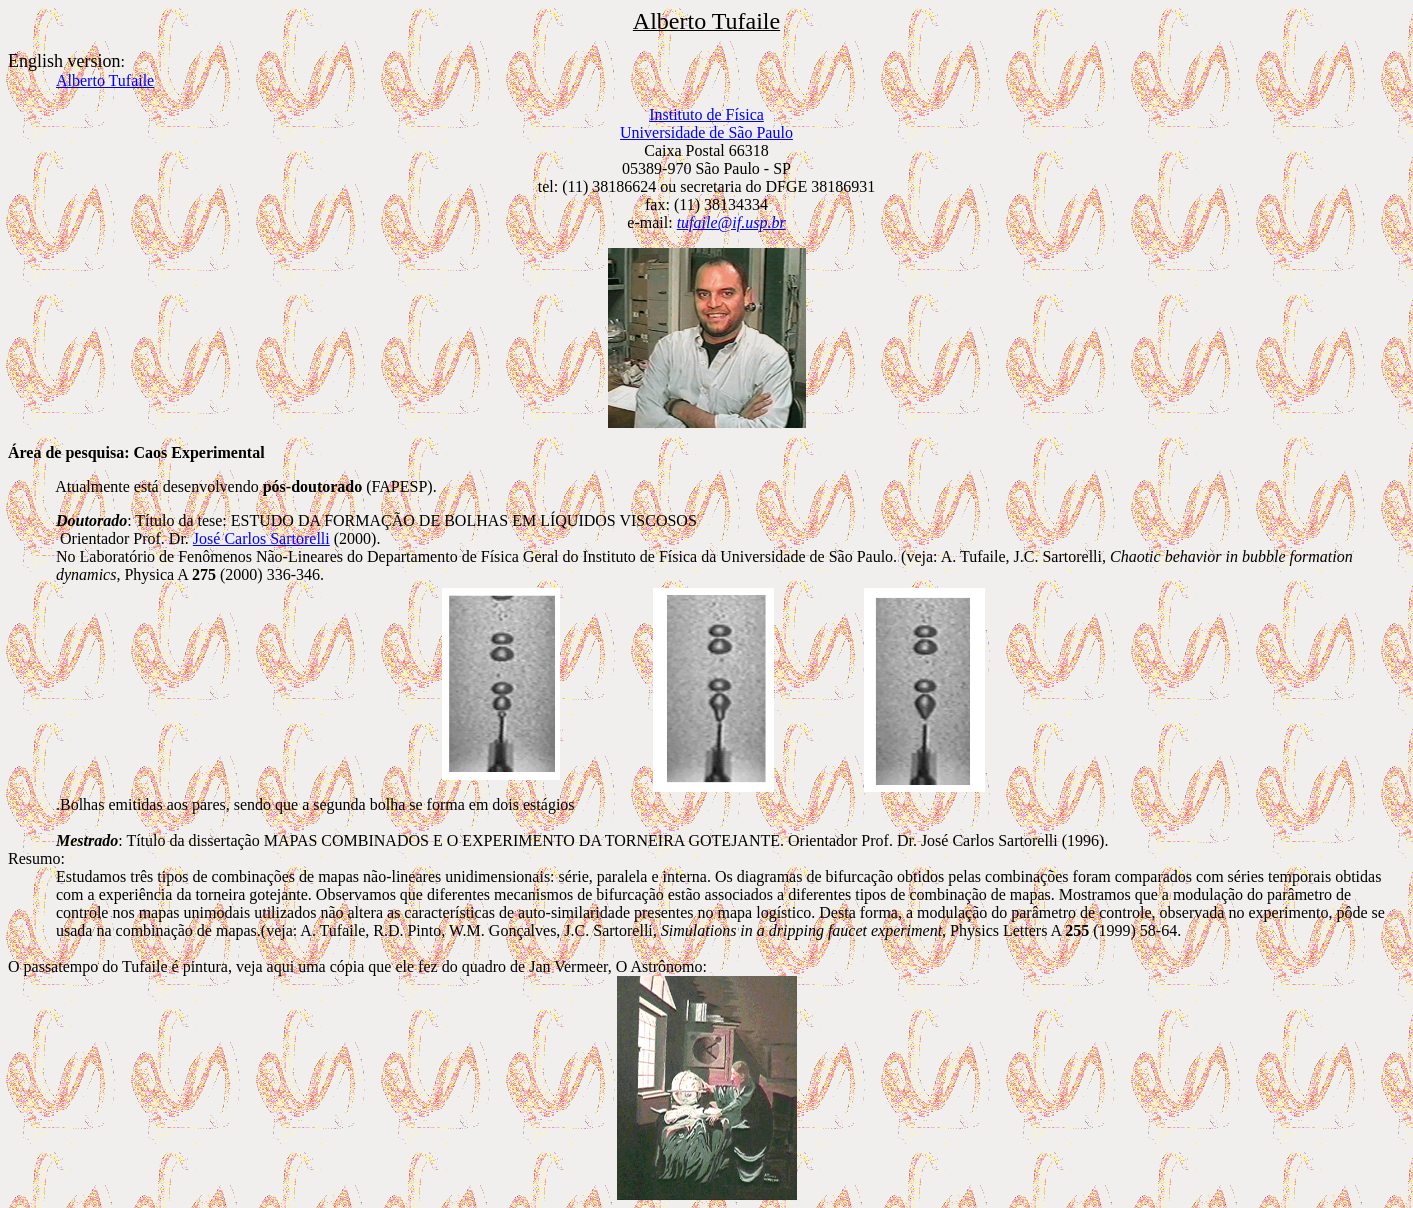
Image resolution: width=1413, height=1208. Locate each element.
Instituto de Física (706, 114)
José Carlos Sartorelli (261, 538)
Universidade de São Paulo (706, 132)
